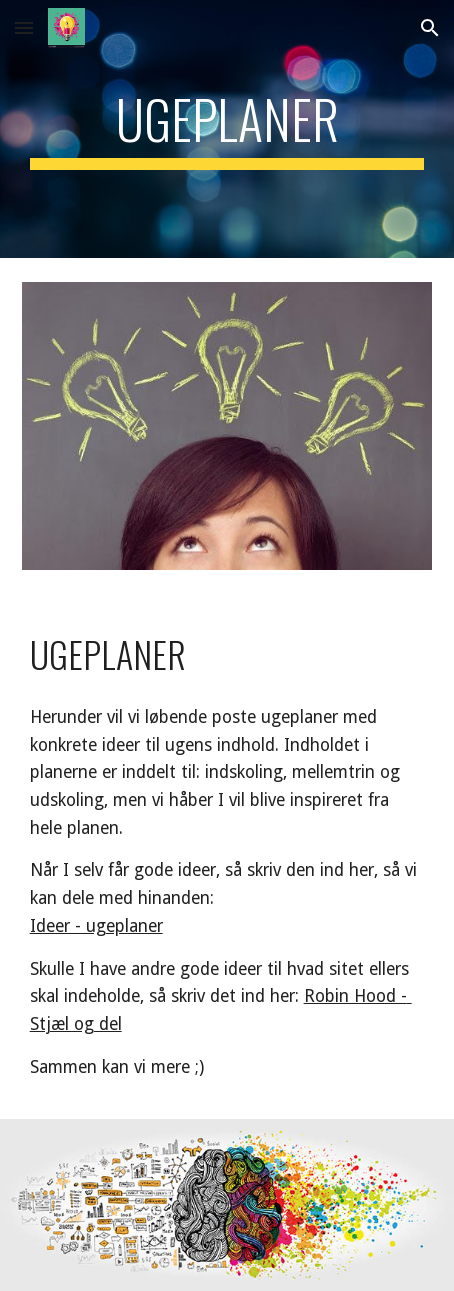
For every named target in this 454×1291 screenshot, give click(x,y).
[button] (24, 27)
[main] (227, 129)
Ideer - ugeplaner (96, 926)
